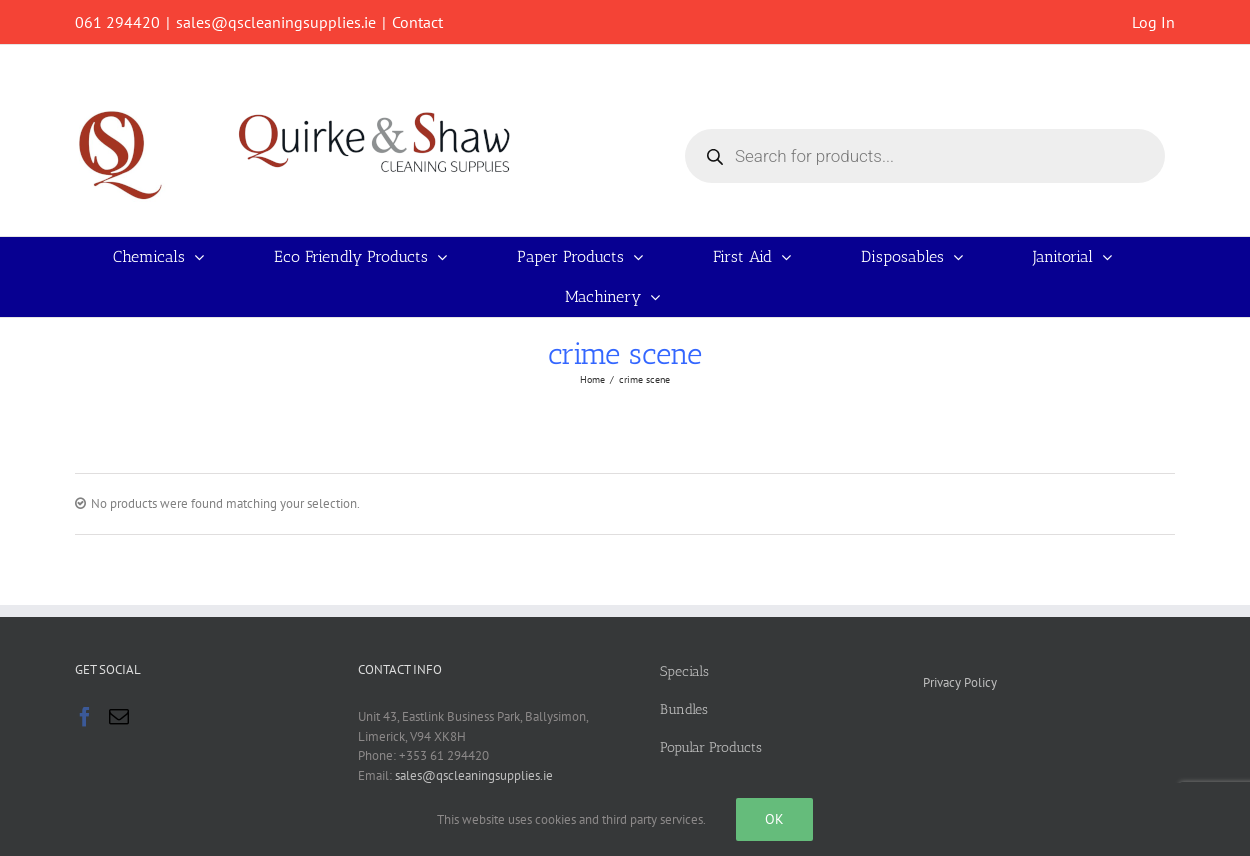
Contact (417, 22)
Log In (1153, 22)
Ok (774, 819)
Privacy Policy (960, 682)
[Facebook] (85, 717)
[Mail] (119, 717)
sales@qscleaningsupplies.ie (276, 22)
